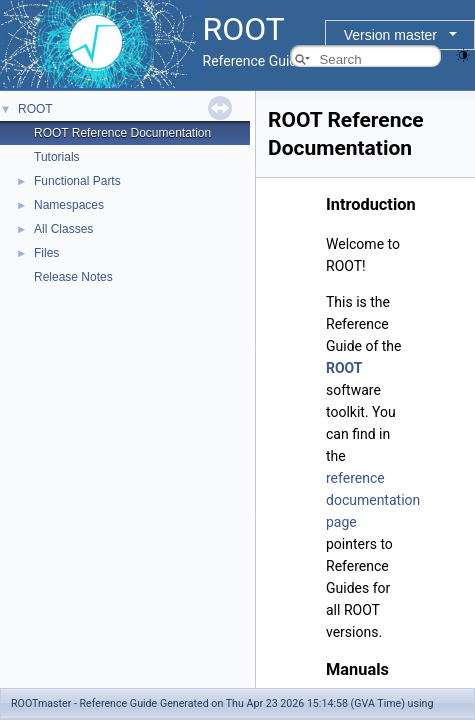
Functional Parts (77, 181)
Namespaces (69, 205)
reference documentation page (373, 500)
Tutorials (57, 157)
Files (46, 253)
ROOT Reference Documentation (122, 133)
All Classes (63, 229)
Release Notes (73, 277)
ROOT (35, 109)
